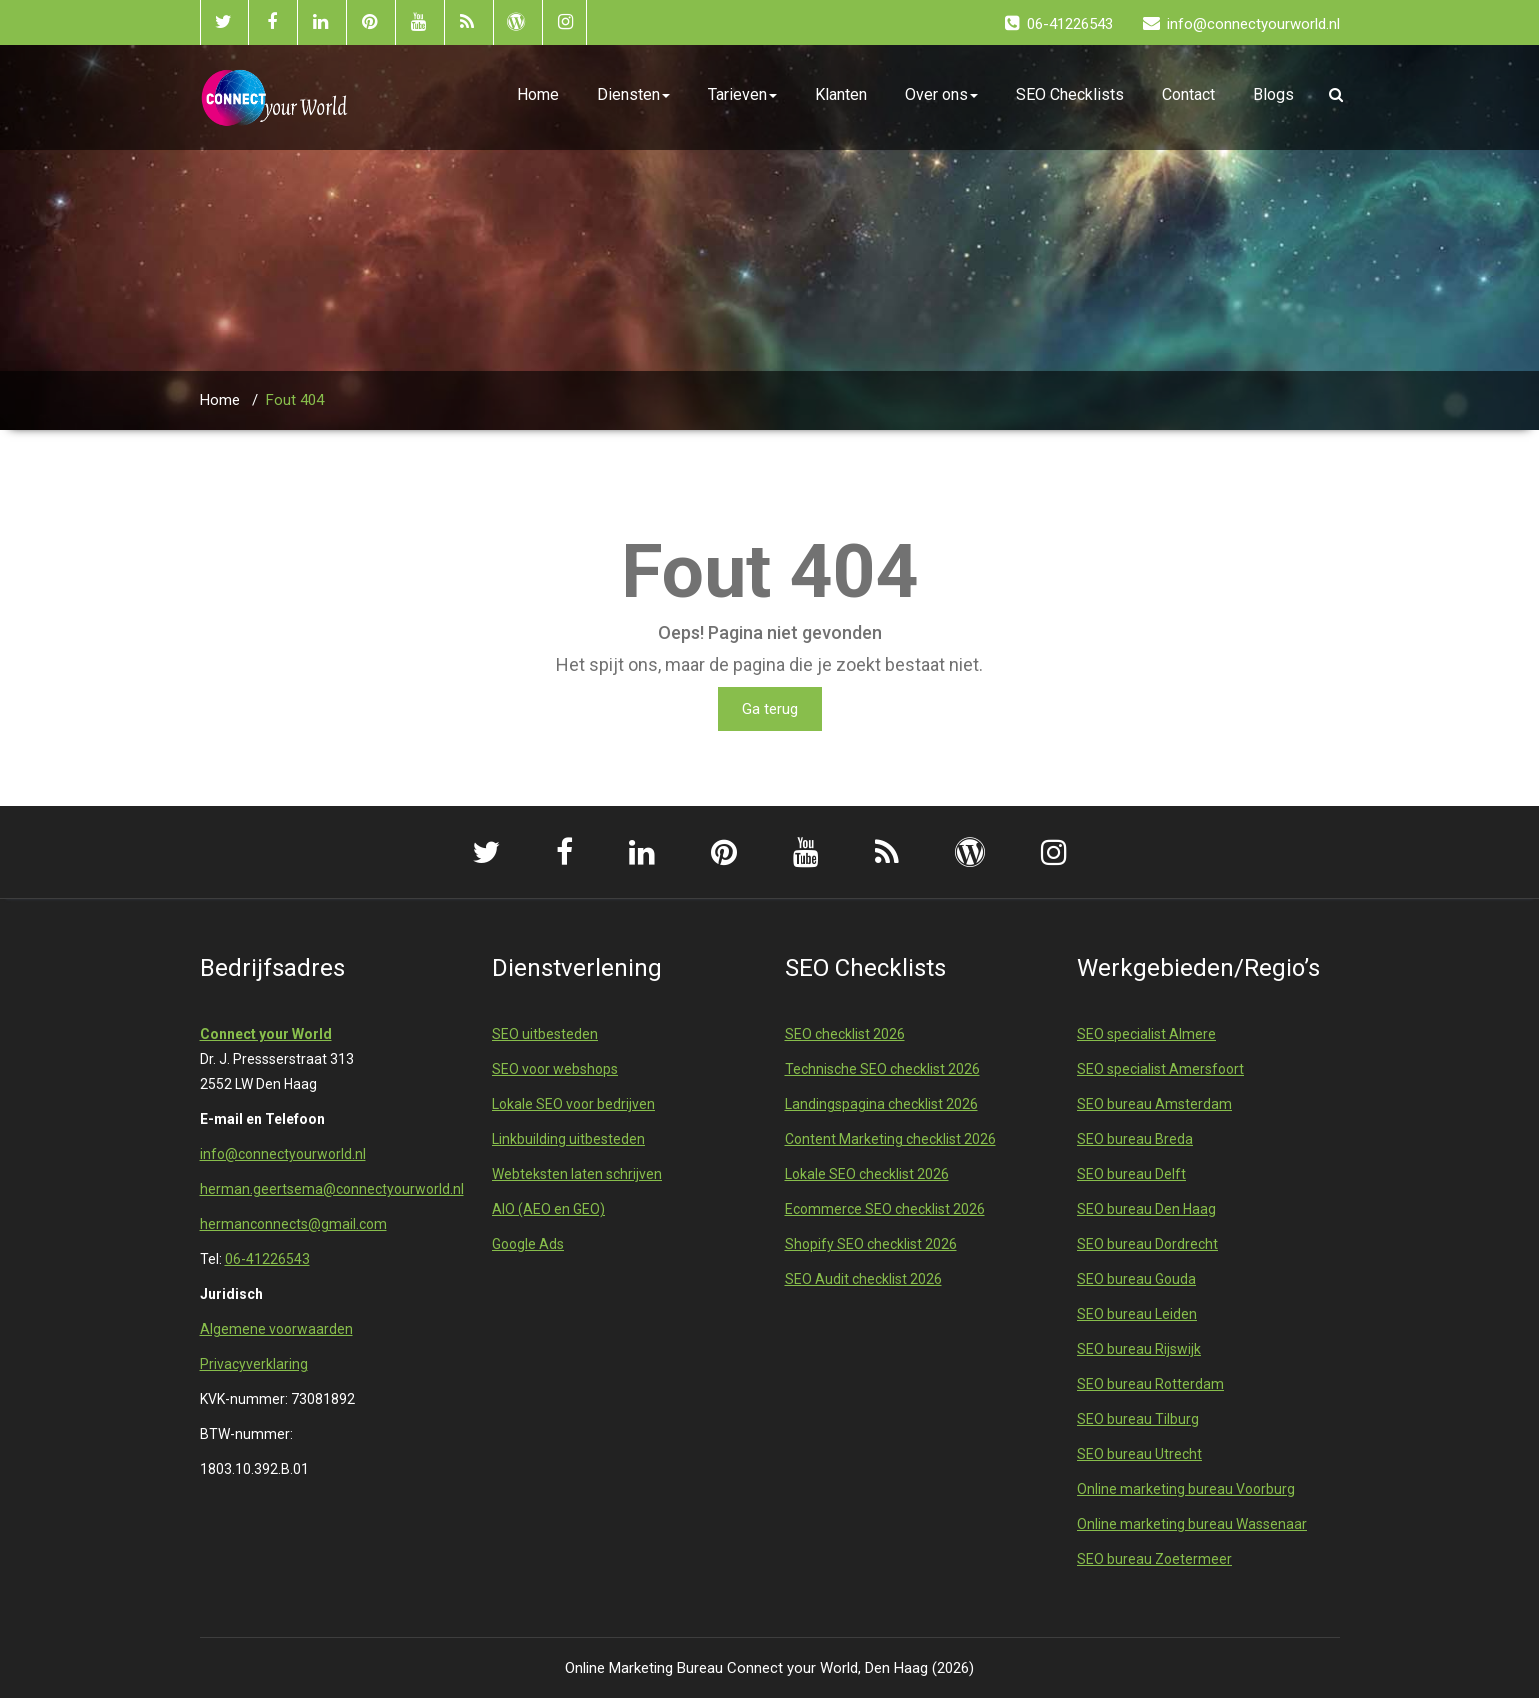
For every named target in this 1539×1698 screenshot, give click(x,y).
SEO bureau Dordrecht (1147, 1244)
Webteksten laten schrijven (577, 1174)
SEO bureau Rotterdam (1150, 1384)
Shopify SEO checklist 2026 (871, 1244)
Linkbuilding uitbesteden (568, 1139)
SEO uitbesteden (545, 1034)
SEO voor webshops (555, 1069)
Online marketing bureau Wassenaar (1192, 1524)
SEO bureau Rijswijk (1139, 1349)
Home (538, 94)
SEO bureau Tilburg (1138, 1419)
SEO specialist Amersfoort (1160, 1069)
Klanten (841, 94)
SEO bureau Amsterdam (1154, 1104)
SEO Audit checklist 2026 (863, 1279)
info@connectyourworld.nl (283, 1154)
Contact (1188, 94)
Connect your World (266, 1034)
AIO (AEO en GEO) (548, 1209)
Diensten (633, 94)
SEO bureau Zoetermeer (1154, 1559)
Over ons (941, 94)
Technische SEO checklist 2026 (882, 1069)
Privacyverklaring (254, 1364)
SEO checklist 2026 (845, 1034)
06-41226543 (267, 1259)
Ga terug (770, 709)
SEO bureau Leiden (1137, 1314)
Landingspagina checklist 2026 (881, 1104)
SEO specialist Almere (1146, 1034)
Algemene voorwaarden (276, 1329)
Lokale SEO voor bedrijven (573, 1104)
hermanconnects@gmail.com (293, 1224)
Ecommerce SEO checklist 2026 (885, 1209)
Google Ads (528, 1244)
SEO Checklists (1070, 94)
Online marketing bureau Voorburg (1186, 1489)
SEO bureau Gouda (1136, 1279)
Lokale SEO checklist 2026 (867, 1174)
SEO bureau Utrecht (1139, 1454)
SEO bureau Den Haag (1146, 1209)
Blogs (1273, 94)
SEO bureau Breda (1135, 1139)
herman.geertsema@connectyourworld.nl (332, 1189)
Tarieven (742, 94)
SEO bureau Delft (1131, 1174)
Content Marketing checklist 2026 (890, 1139)
